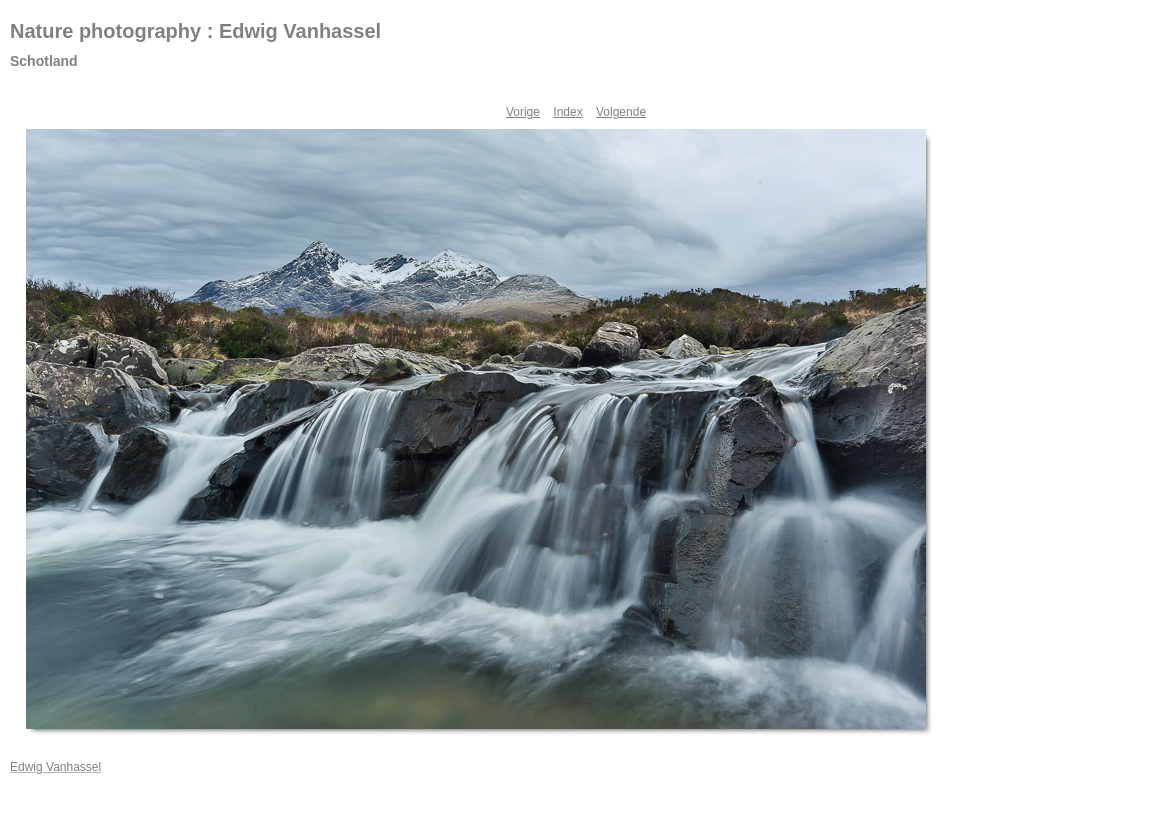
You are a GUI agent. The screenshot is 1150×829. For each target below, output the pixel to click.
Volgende (621, 112)
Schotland (44, 61)
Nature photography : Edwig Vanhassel (195, 31)
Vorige (523, 112)
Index (567, 112)
